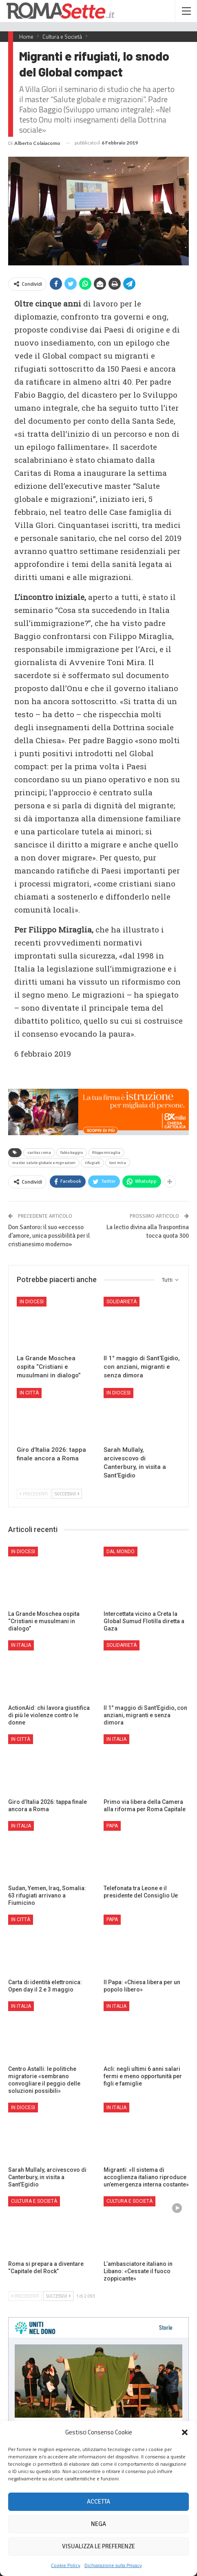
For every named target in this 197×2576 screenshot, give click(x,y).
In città (29, 1393)
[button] (185, 2432)
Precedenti (34, 1493)
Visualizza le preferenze (98, 2546)
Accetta (98, 2501)
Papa (112, 1826)
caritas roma (39, 1152)
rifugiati (92, 1162)
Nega (98, 2524)
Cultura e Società (34, 2201)
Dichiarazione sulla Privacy (113, 2565)
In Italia (21, 1645)
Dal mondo (120, 1551)
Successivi (67, 1493)
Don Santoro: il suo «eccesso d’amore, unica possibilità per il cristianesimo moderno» (49, 1235)
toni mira (117, 1162)
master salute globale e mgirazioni (43, 1162)
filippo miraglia (106, 1152)
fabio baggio (71, 1152)
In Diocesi (32, 1301)
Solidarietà (121, 1301)
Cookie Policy (65, 2565)
